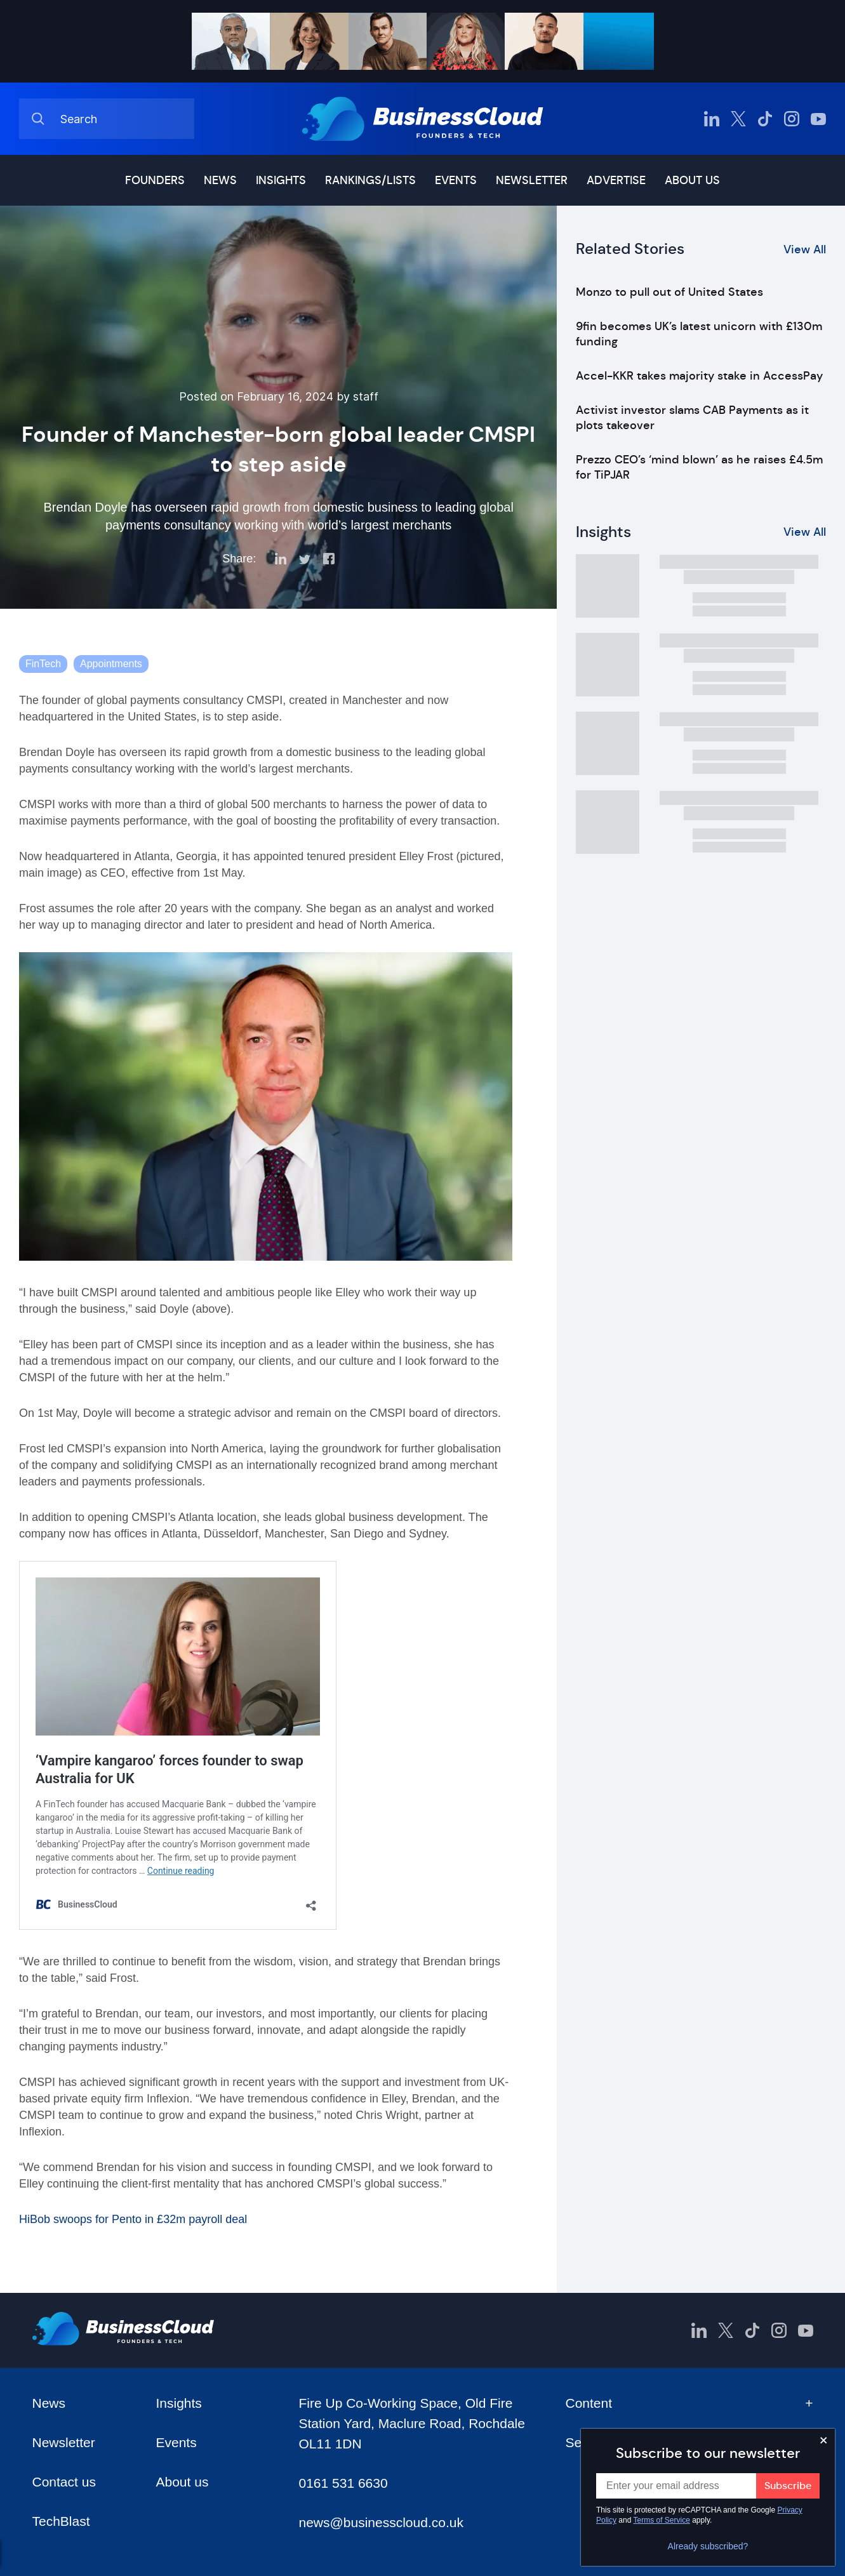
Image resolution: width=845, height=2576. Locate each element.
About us (692, 180)
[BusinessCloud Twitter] (738, 118)
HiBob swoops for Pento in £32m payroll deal (133, 2219)
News (220, 180)
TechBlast (61, 2521)
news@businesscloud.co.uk (380, 2522)
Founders (155, 180)
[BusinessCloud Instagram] (791, 118)
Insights (281, 180)
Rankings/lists (370, 180)
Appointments (111, 663)
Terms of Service (662, 2520)
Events (456, 180)
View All (804, 249)
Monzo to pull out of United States (669, 292)
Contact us (64, 2481)
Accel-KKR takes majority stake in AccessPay (699, 376)
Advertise (616, 180)
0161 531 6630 (342, 2483)
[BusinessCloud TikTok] (765, 118)
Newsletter (532, 180)
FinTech (43, 663)
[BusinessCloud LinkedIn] (711, 118)
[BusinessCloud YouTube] (818, 118)
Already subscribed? (708, 2546)
